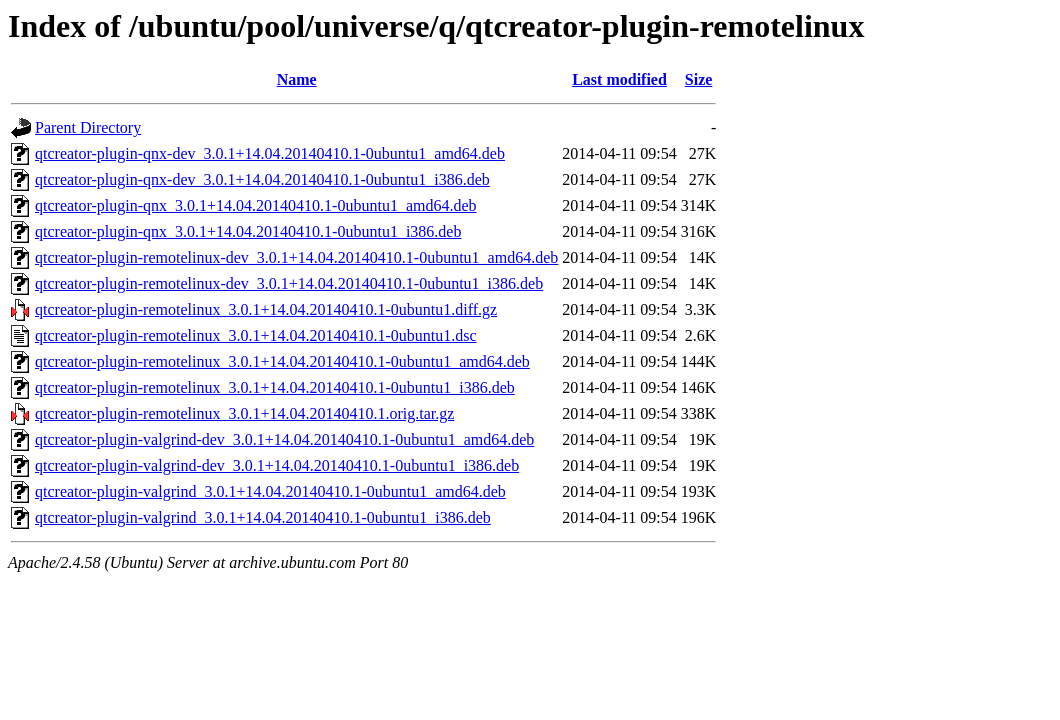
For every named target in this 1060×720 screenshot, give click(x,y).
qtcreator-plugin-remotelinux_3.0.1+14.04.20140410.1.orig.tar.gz (244, 413)
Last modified (619, 79)
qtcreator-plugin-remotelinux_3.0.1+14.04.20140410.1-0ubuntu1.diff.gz (266, 309)
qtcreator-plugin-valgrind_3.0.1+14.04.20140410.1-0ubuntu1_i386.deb (263, 517)
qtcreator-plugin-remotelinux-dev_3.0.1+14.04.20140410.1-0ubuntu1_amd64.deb (296, 257)
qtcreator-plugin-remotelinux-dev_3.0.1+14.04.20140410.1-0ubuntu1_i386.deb (289, 283)
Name (297, 79)
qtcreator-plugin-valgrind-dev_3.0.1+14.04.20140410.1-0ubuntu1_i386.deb (277, 465)
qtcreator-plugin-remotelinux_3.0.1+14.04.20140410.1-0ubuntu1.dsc (256, 335)
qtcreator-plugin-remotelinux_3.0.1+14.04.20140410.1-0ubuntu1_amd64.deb (282, 361)
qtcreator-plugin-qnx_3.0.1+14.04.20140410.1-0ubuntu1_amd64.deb (256, 205)
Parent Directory (88, 127)
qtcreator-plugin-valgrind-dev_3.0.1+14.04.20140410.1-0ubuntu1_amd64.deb (284, 439)
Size (699, 79)
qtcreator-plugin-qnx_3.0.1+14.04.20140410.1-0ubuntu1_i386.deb (248, 231)
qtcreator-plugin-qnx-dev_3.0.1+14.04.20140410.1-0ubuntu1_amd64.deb (270, 153)
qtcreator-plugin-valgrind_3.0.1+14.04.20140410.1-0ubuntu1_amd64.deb (270, 491)
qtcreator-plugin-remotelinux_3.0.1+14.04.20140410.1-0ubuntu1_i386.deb (275, 387)
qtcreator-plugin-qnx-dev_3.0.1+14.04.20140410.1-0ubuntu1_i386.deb (262, 179)
